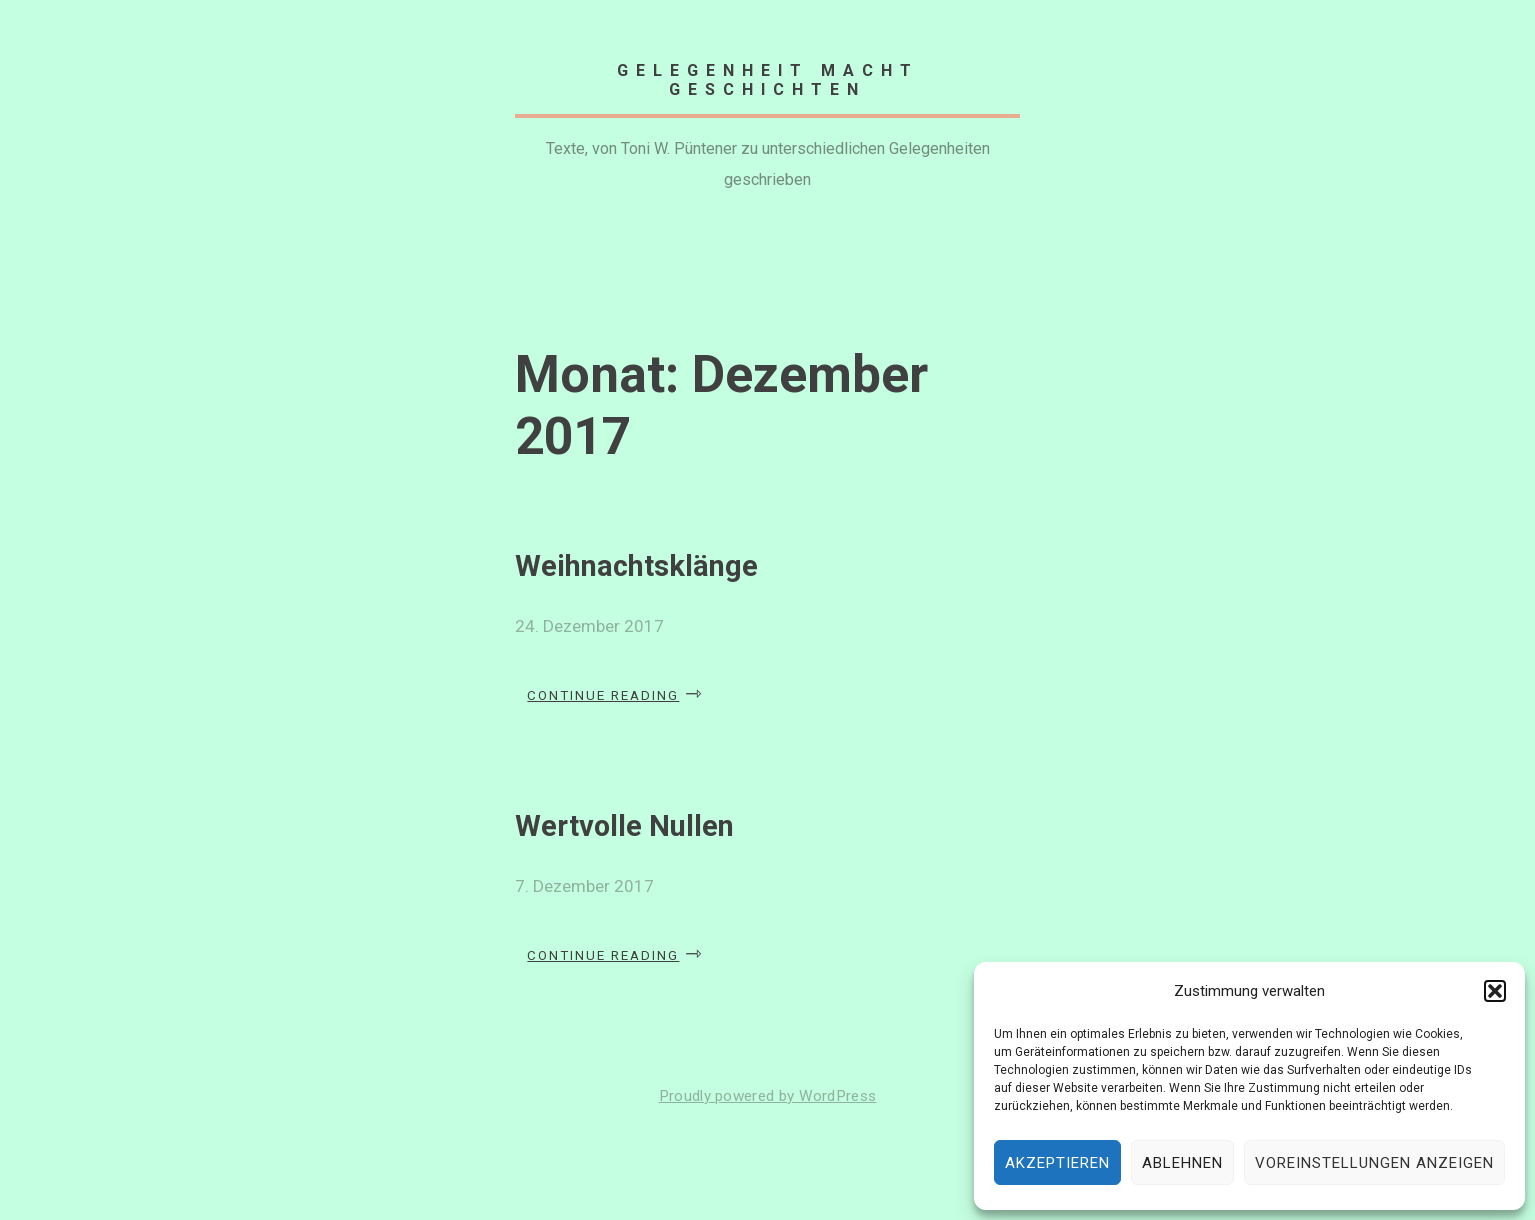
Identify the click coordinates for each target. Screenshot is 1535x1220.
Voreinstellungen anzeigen (1374, 1163)
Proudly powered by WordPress (768, 1096)
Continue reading (615, 688)
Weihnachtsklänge (636, 566)
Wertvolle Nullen (624, 826)
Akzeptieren (1057, 1163)
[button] (1495, 991)
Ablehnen (1182, 1163)
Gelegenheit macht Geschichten (768, 80)
